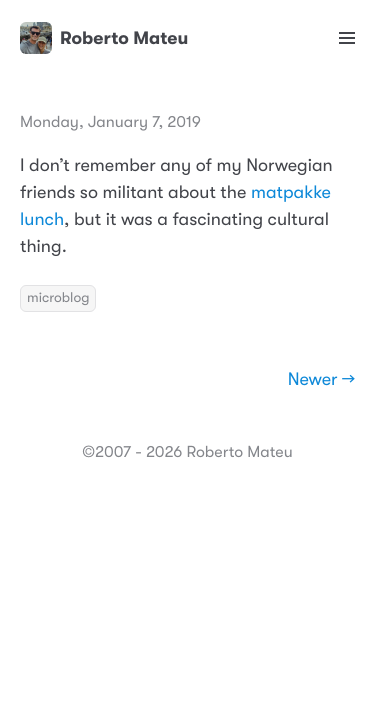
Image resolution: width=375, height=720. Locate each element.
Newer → (321, 380)
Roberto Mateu (104, 38)
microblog (58, 298)
